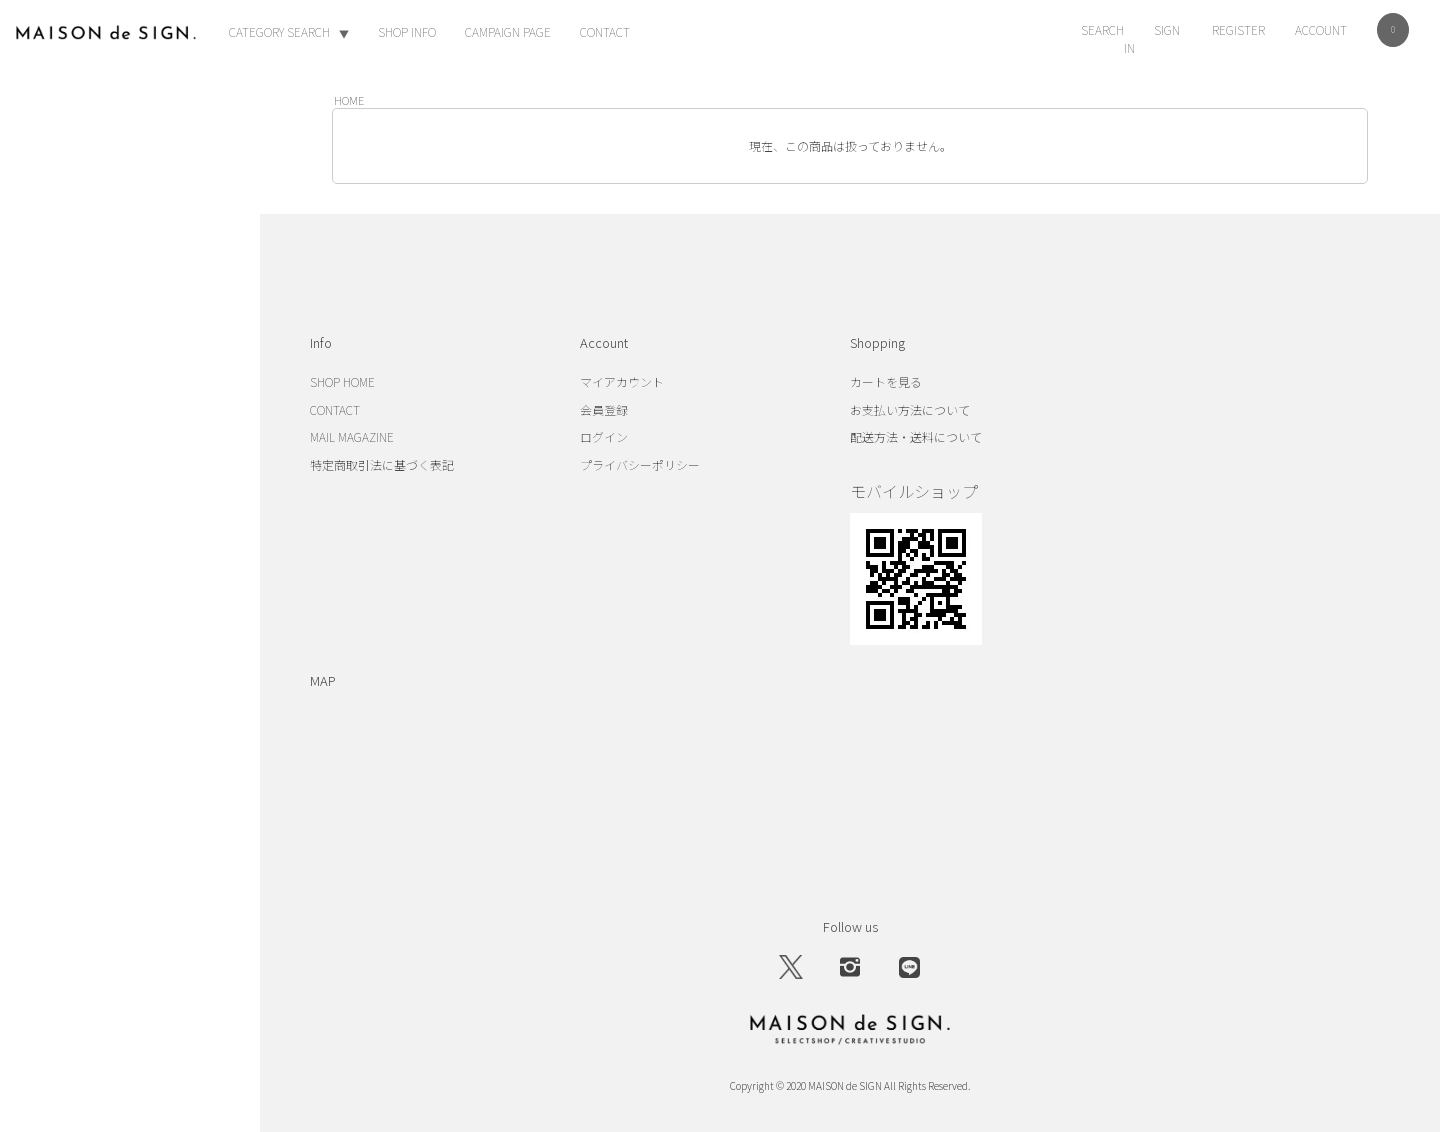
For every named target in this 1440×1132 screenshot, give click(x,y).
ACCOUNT (1321, 29)
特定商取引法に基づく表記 (382, 464)
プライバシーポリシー (640, 464)
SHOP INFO (407, 31)
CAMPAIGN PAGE (508, 31)
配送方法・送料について (916, 436)
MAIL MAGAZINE (352, 436)
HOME (349, 100)
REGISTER (1238, 29)
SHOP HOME (342, 381)
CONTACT (605, 31)
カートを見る (886, 381)
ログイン (604, 436)
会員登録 (604, 409)
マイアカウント (622, 381)
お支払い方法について (910, 409)
